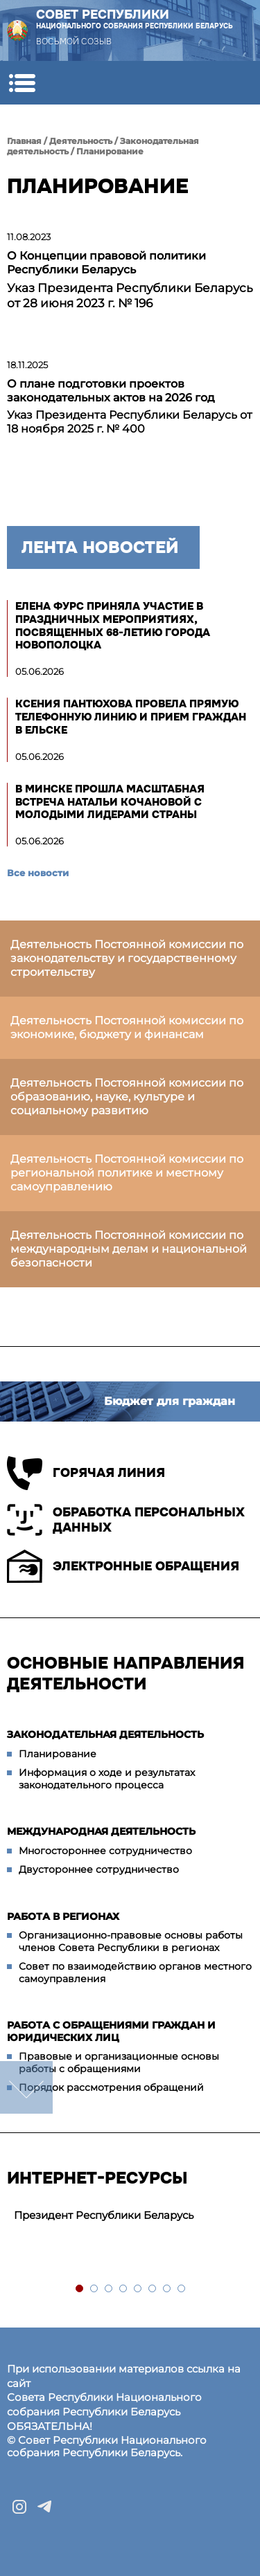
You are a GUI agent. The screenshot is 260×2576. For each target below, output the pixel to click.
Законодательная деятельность (105, 1734)
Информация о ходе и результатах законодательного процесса (107, 1778)
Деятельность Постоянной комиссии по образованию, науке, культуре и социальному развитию (126, 1096)
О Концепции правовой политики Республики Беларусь (106, 262)
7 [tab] (167, 2289)
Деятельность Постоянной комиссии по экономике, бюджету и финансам (126, 1027)
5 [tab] (138, 2289)
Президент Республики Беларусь (103, 2215)
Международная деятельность (101, 1831)
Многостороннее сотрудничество (105, 1850)
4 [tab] (124, 2289)
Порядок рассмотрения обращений (111, 2087)
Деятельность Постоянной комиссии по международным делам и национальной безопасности (128, 1248)
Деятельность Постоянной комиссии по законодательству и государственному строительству (126, 958)
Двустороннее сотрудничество (99, 1869)
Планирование (110, 151)
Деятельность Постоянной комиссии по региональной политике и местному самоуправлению (126, 1172)
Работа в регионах (63, 1916)
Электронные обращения (123, 1566)
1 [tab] (80, 2289)
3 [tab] (109, 2289)
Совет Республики (134, 19)
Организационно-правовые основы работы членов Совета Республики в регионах (131, 1941)
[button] (22, 83)
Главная (24, 141)
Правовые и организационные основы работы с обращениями (119, 2062)
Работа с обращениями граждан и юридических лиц (111, 2031)
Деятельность (80, 141)
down (26, 2087)
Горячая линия (86, 1473)
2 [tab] (94, 2289)
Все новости (38, 872)
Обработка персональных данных (126, 1520)
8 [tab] (182, 2289)
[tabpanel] (130, 2215)
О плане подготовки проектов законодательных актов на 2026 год (111, 390)
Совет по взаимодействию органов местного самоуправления (135, 1972)
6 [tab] (153, 2289)
